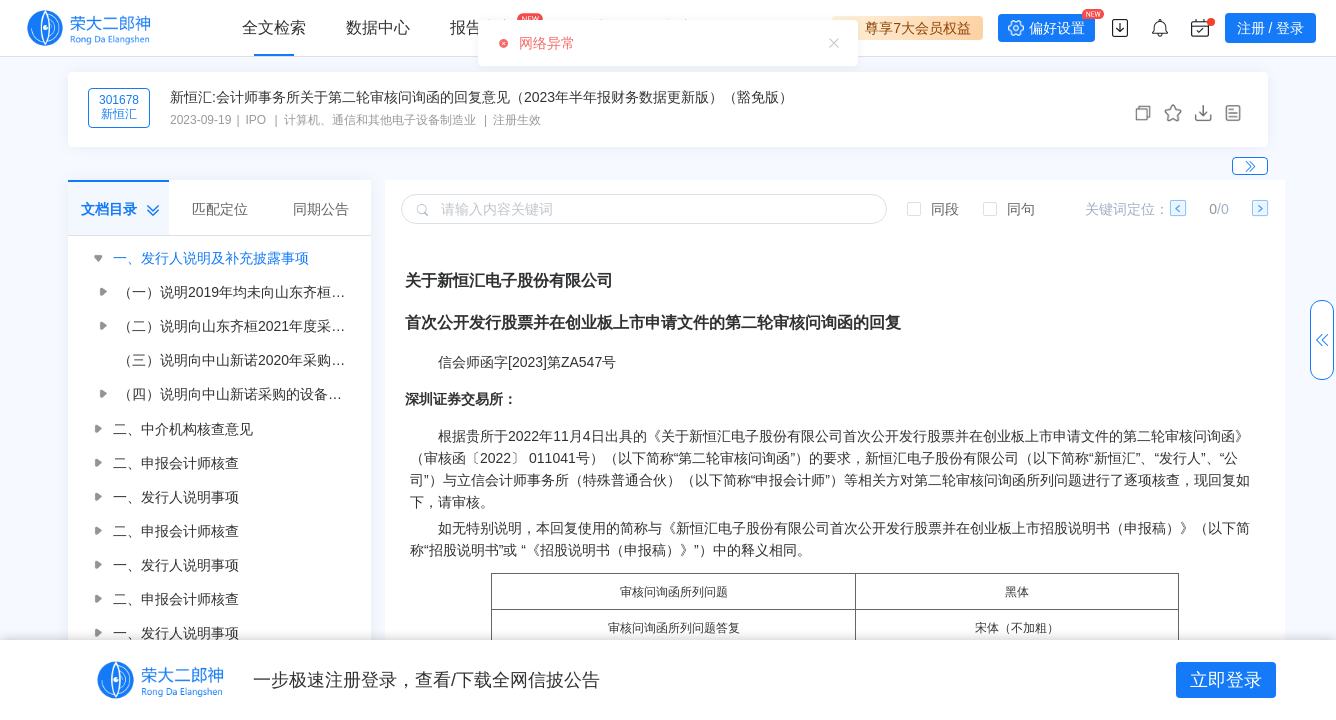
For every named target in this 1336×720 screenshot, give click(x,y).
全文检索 (274, 27)
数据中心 (378, 27)
